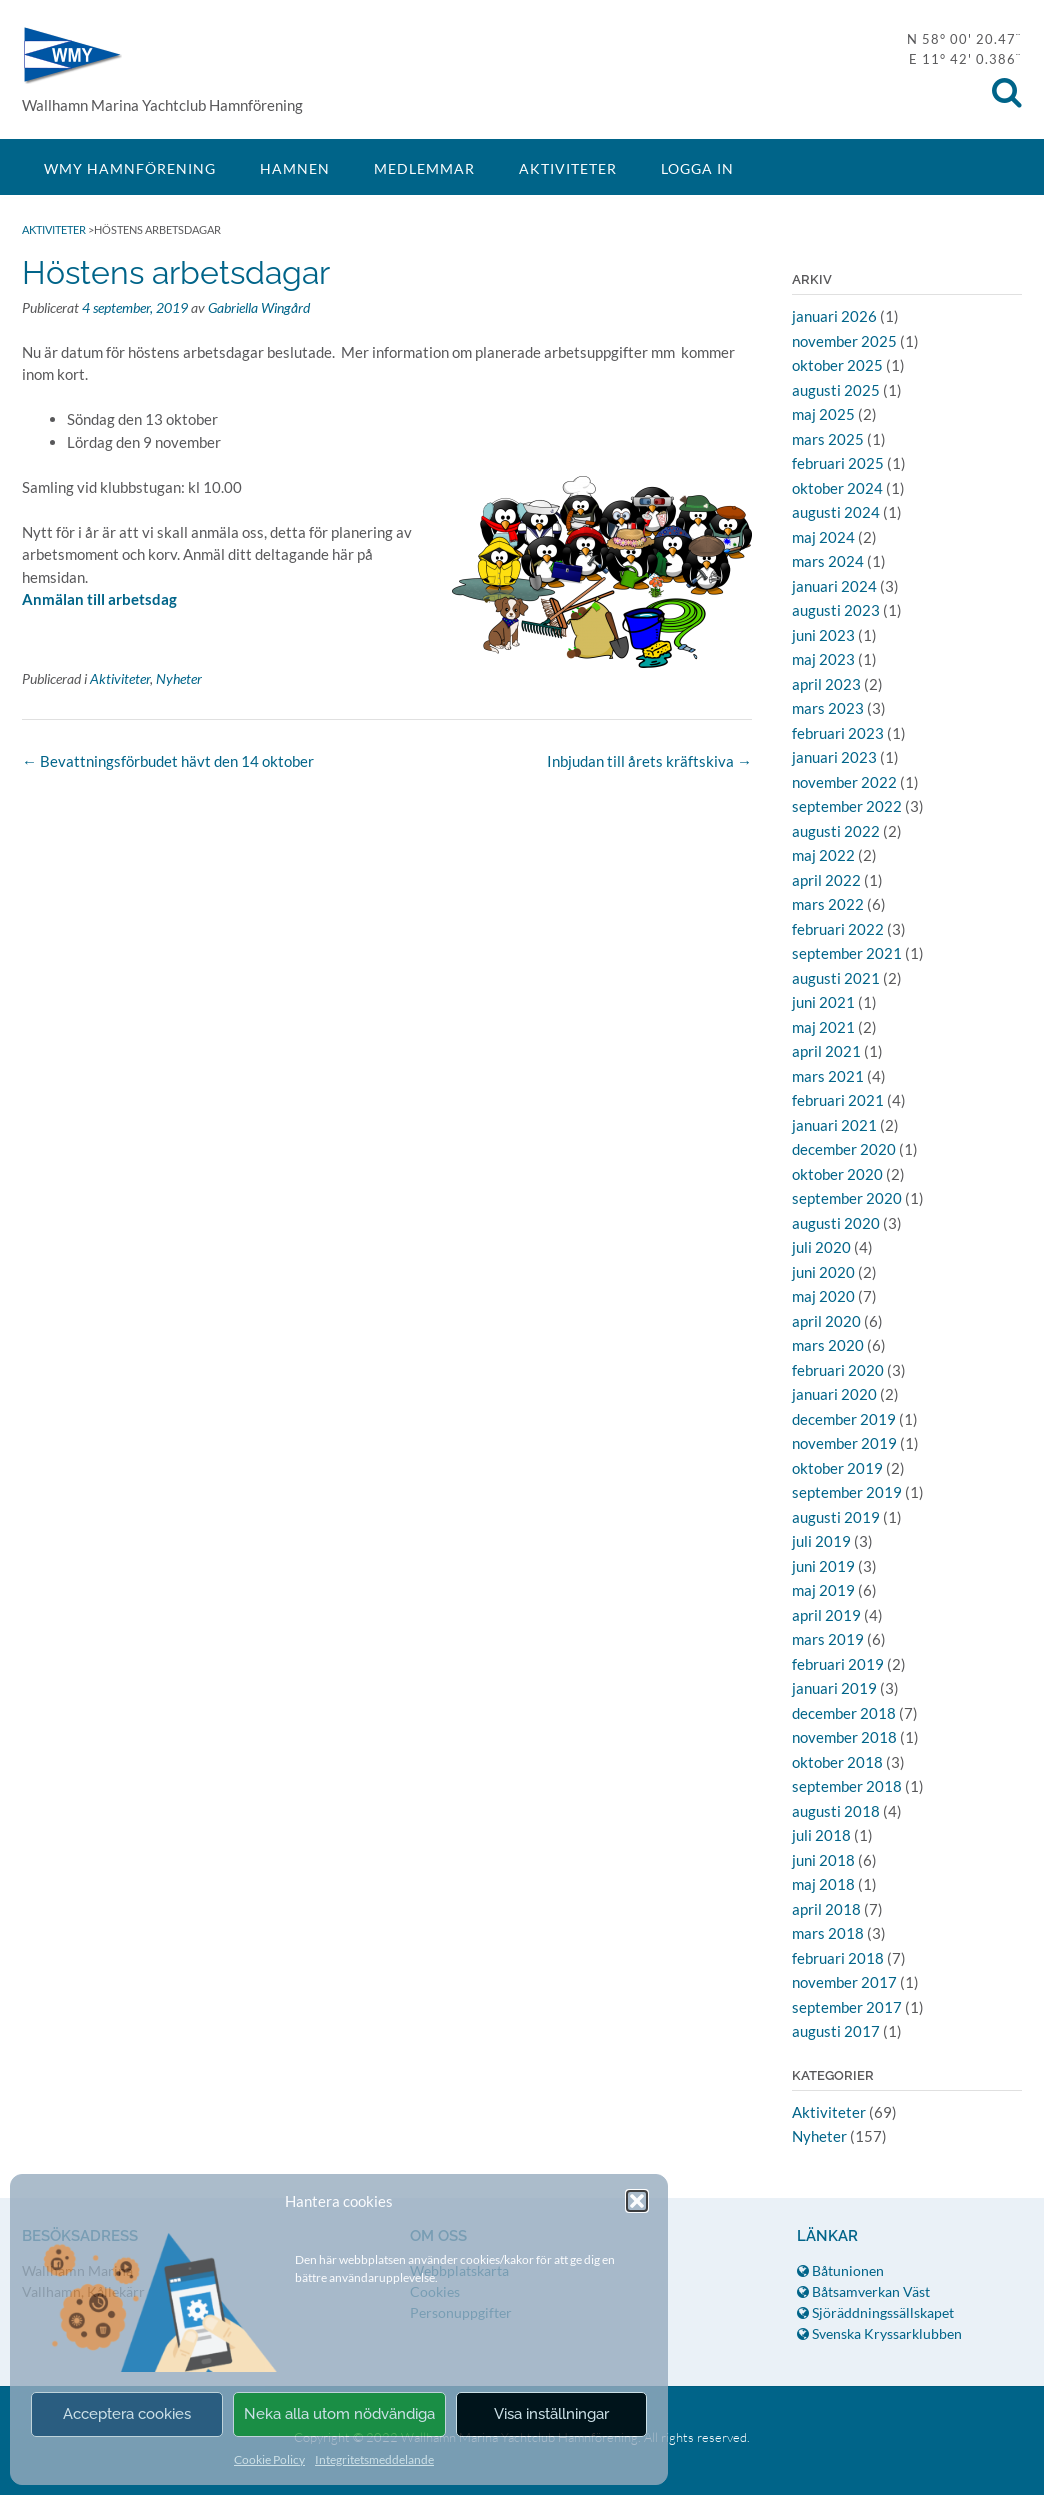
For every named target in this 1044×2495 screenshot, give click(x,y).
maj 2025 (823, 414)
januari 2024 (834, 586)
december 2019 (844, 1419)
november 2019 (844, 1443)
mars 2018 (828, 1933)
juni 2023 (823, 635)
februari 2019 (838, 1664)
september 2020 (847, 1198)
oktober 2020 (837, 1174)
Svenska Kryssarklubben (879, 2333)
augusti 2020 (836, 1223)
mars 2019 (828, 1639)
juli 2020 (821, 1247)
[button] (637, 2201)
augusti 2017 (836, 2031)
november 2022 (844, 782)
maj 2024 (823, 537)
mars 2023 (828, 708)
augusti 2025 (836, 390)
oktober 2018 (837, 1762)
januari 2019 (834, 1688)
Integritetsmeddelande (374, 2459)
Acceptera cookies (127, 2414)
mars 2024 (828, 561)
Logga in (697, 168)
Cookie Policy (269, 2459)
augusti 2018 (836, 1811)
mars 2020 (828, 1345)
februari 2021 (838, 1100)
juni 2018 (823, 1860)
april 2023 (826, 684)
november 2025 (844, 341)
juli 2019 (821, 1541)
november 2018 (844, 1737)
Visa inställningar (551, 2414)
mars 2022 (828, 904)
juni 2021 (823, 1002)
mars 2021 (828, 1076)
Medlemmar (424, 168)
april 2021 (826, 1051)
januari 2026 (834, 316)
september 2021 (847, 953)
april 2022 (826, 880)
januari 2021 (834, 1125)
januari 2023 (834, 757)
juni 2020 (823, 1272)
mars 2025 (828, 439)
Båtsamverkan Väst (863, 2291)
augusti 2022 (836, 831)
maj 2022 (823, 855)
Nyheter (179, 678)
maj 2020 (823, 1296)
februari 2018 (838, 1958)
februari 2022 (838, 929)
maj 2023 (823, 659)
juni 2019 (823, 1566)
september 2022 (847, 806)
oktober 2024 (837, 488)
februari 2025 (838, 463)
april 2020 (826, 1321)
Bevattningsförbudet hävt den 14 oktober (168, 761)
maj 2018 (823, 1884)
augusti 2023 (836, 610)
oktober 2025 (837, 365)
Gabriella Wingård (259, 307)
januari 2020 (834, 1394)
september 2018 (847, 1786)
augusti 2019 (836, 1517)
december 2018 (844, 1713)
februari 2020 (838, 1370)
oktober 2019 (837, 1468)
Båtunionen (840, 2270)
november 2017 (844, 1982)
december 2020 (844, 1149)
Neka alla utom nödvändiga (339, 2414)
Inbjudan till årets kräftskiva (649, 761)
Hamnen (295, 168)
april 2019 (826, 1615)
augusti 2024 (836, 512)
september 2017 (847, 2007)
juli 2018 (821, 1835)
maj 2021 (823, 1027)
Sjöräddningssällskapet (875, 2312)
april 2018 (826, 1909)
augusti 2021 (836, 978)
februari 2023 (838, 733)
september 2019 (847, 1492)
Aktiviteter (568, 168)
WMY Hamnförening (72, 55)
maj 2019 (823, 1590)
